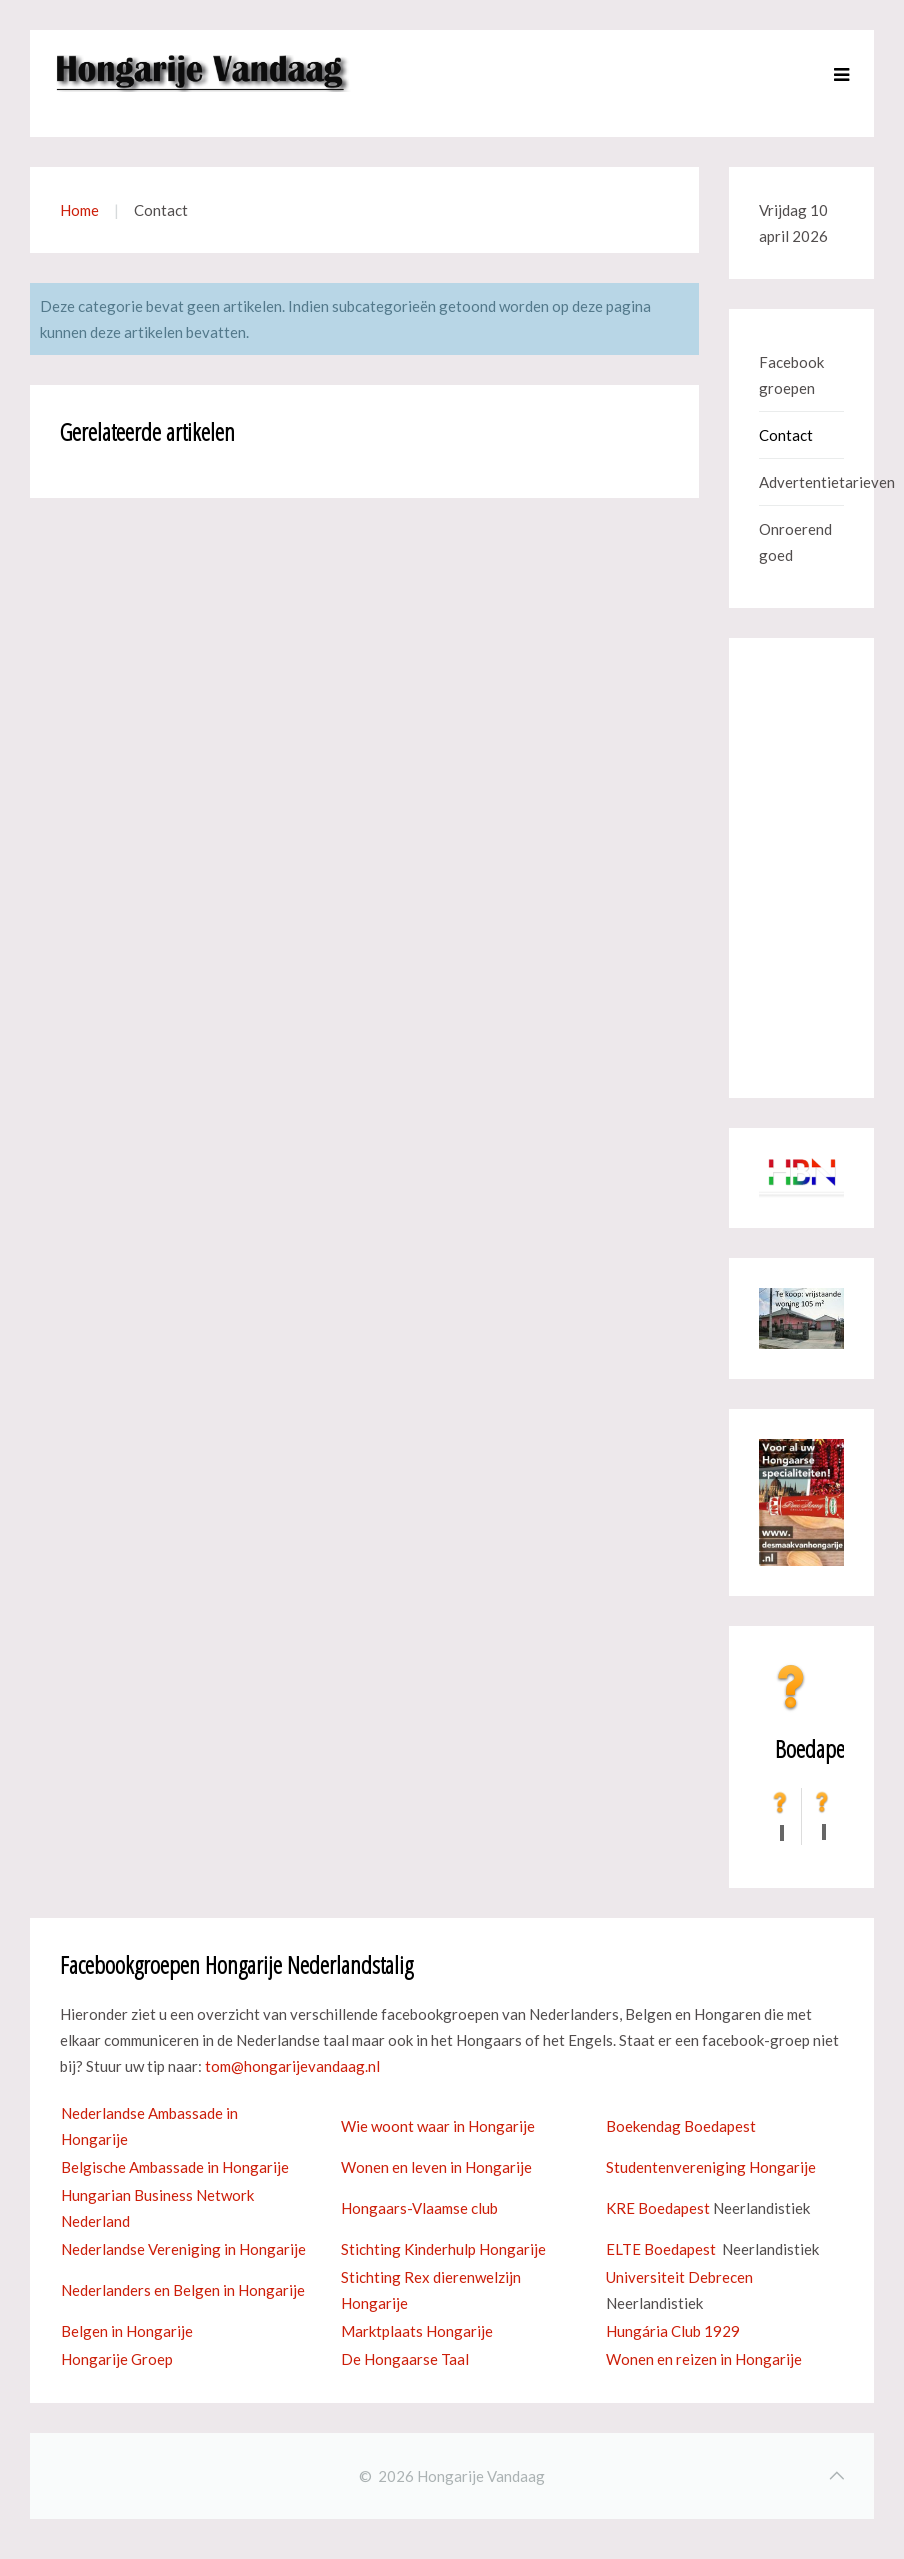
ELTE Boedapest (661, 2249)
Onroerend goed (795, 542)
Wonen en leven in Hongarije (436, 2167)
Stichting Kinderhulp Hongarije (443, 2249)
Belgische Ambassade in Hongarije (175, 2167)
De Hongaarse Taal (405, 2359)
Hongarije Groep (117, 2359)
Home (79, 210)
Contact (786, 435)
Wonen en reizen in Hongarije (704, 2359)
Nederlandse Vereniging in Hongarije (183, 2249)
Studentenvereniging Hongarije (711, 2167)
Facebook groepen (791, 375)
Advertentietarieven (801, 482)
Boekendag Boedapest (681, 2126)
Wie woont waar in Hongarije (438, 2126)
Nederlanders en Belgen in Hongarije (183, 2290)
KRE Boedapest (658, 2208)
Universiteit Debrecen (679, 2277)
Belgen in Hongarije (127, 2331)
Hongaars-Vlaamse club (419, 2208)
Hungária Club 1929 (673, 2331)
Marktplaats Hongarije (417, 2331)
